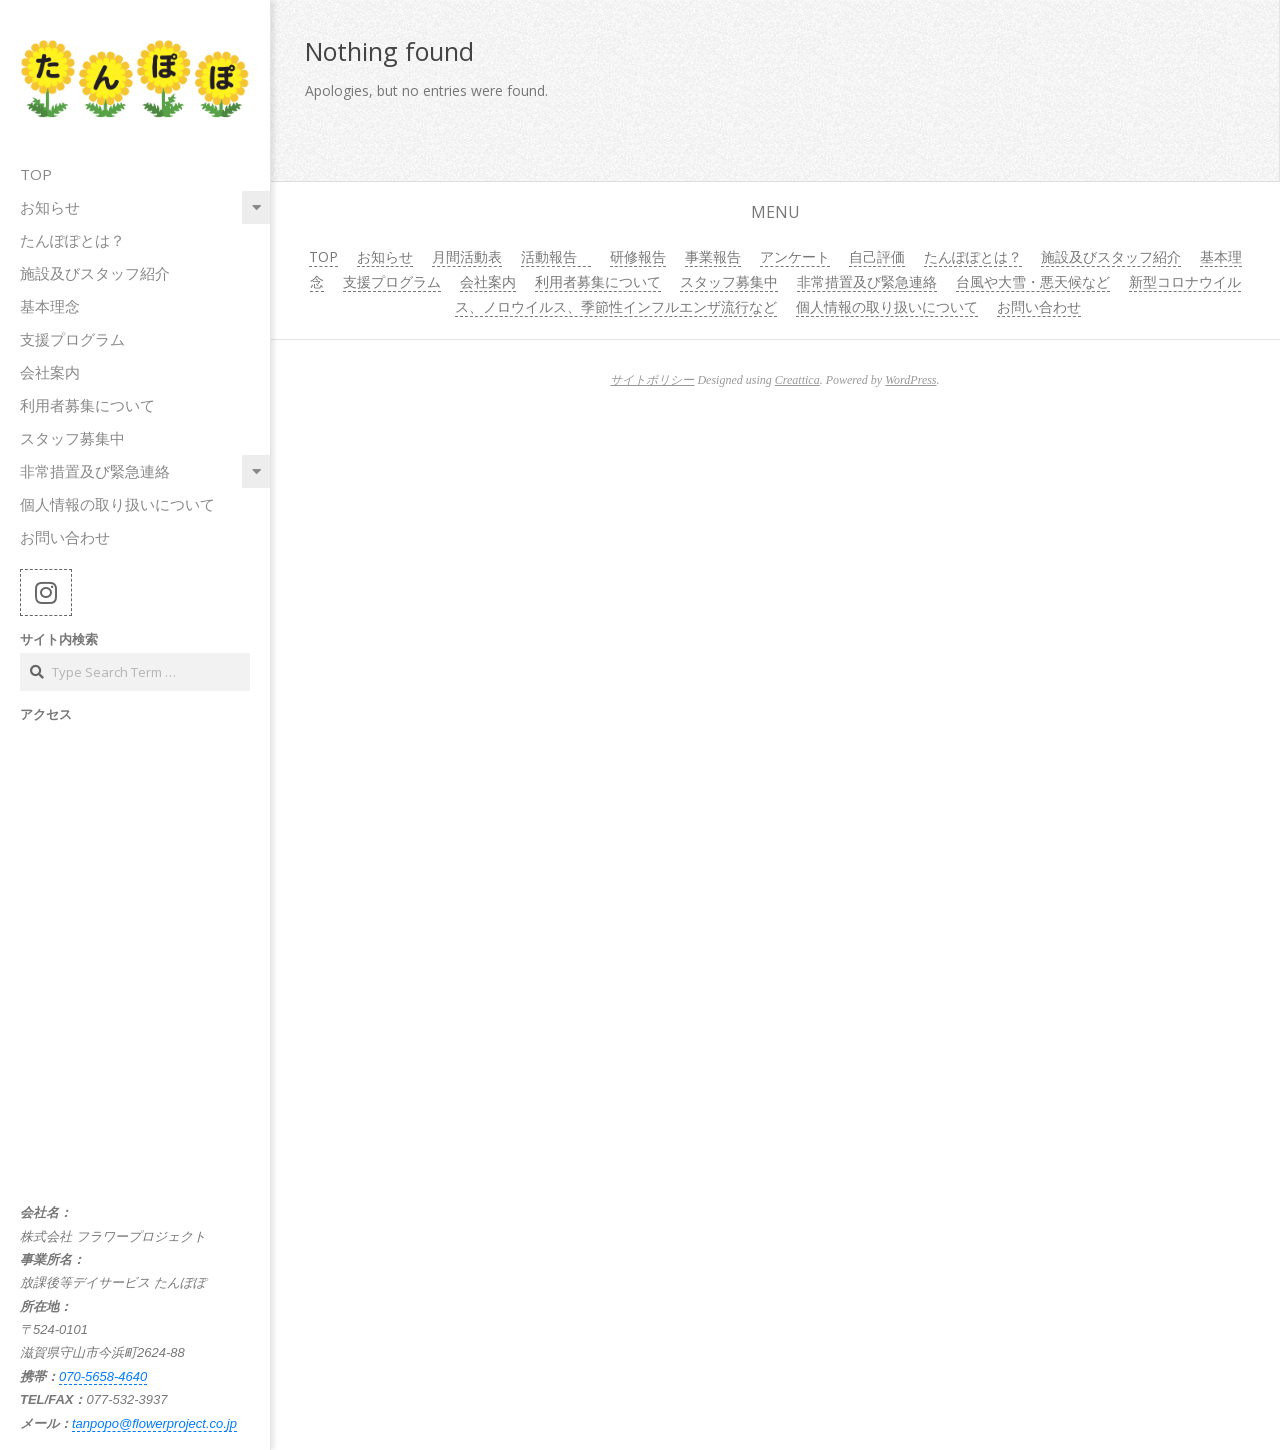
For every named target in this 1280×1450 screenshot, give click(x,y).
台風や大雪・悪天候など (1033, 281)
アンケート (795, 256)
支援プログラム (72, 339)
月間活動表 (467, 256)
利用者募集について (87, 405)
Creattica (797, 380)
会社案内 (50, 372)
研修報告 (638, 256)
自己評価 (877, 256)
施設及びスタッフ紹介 (95, 273)
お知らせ (50, 207)
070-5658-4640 (103, 1376)
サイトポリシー (652, 380)
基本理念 (50, 306)
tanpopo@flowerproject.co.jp (154, 1423)
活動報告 (556, 256)
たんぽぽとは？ (72, 240)
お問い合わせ (65, 537)
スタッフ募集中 (72, 438)
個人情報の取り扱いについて (117, 504)
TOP (36, 174)
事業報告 (713, 256)
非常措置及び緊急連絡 (95, 471)
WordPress (910, 380)
